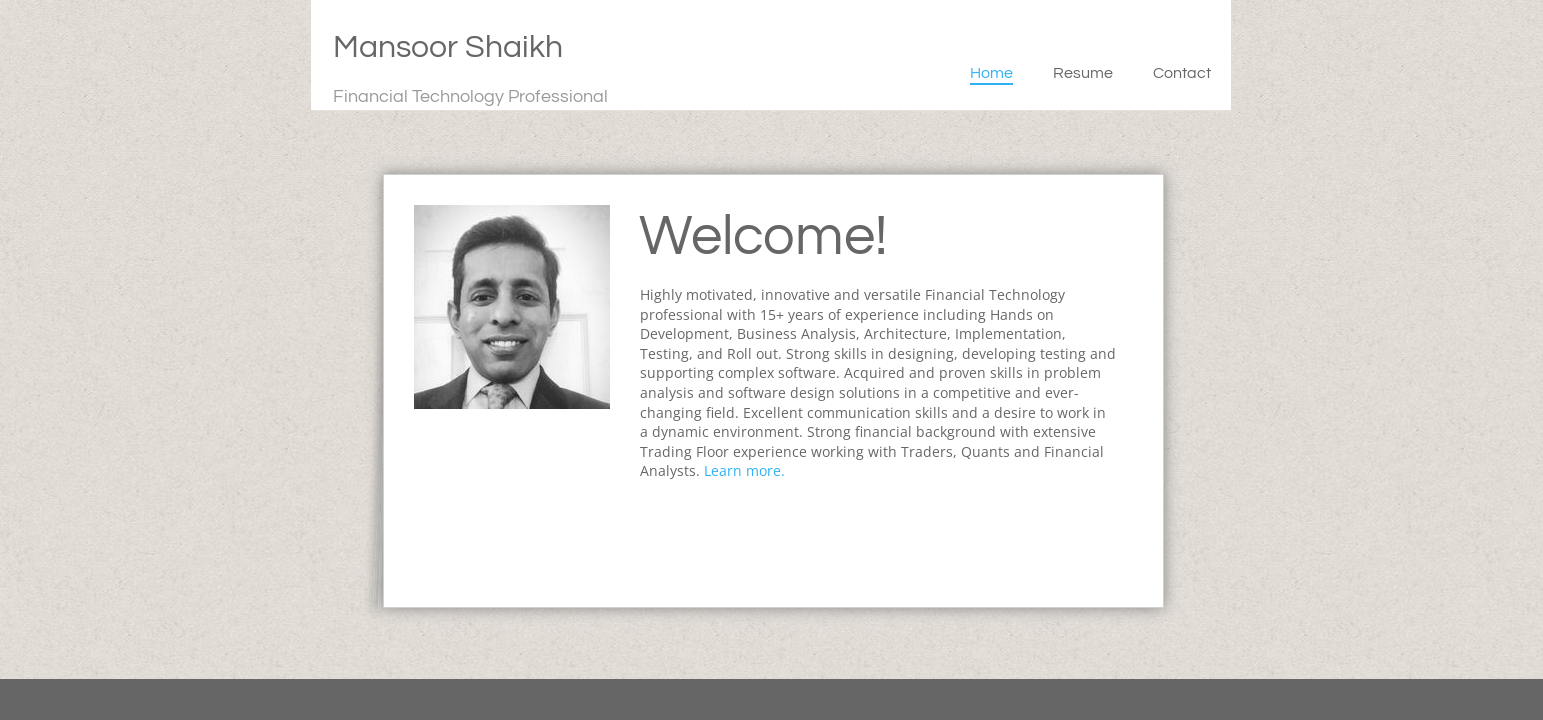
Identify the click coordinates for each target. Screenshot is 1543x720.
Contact (1182, 73)
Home (991, 73)
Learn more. (744, 470)
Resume (1083, 73)
